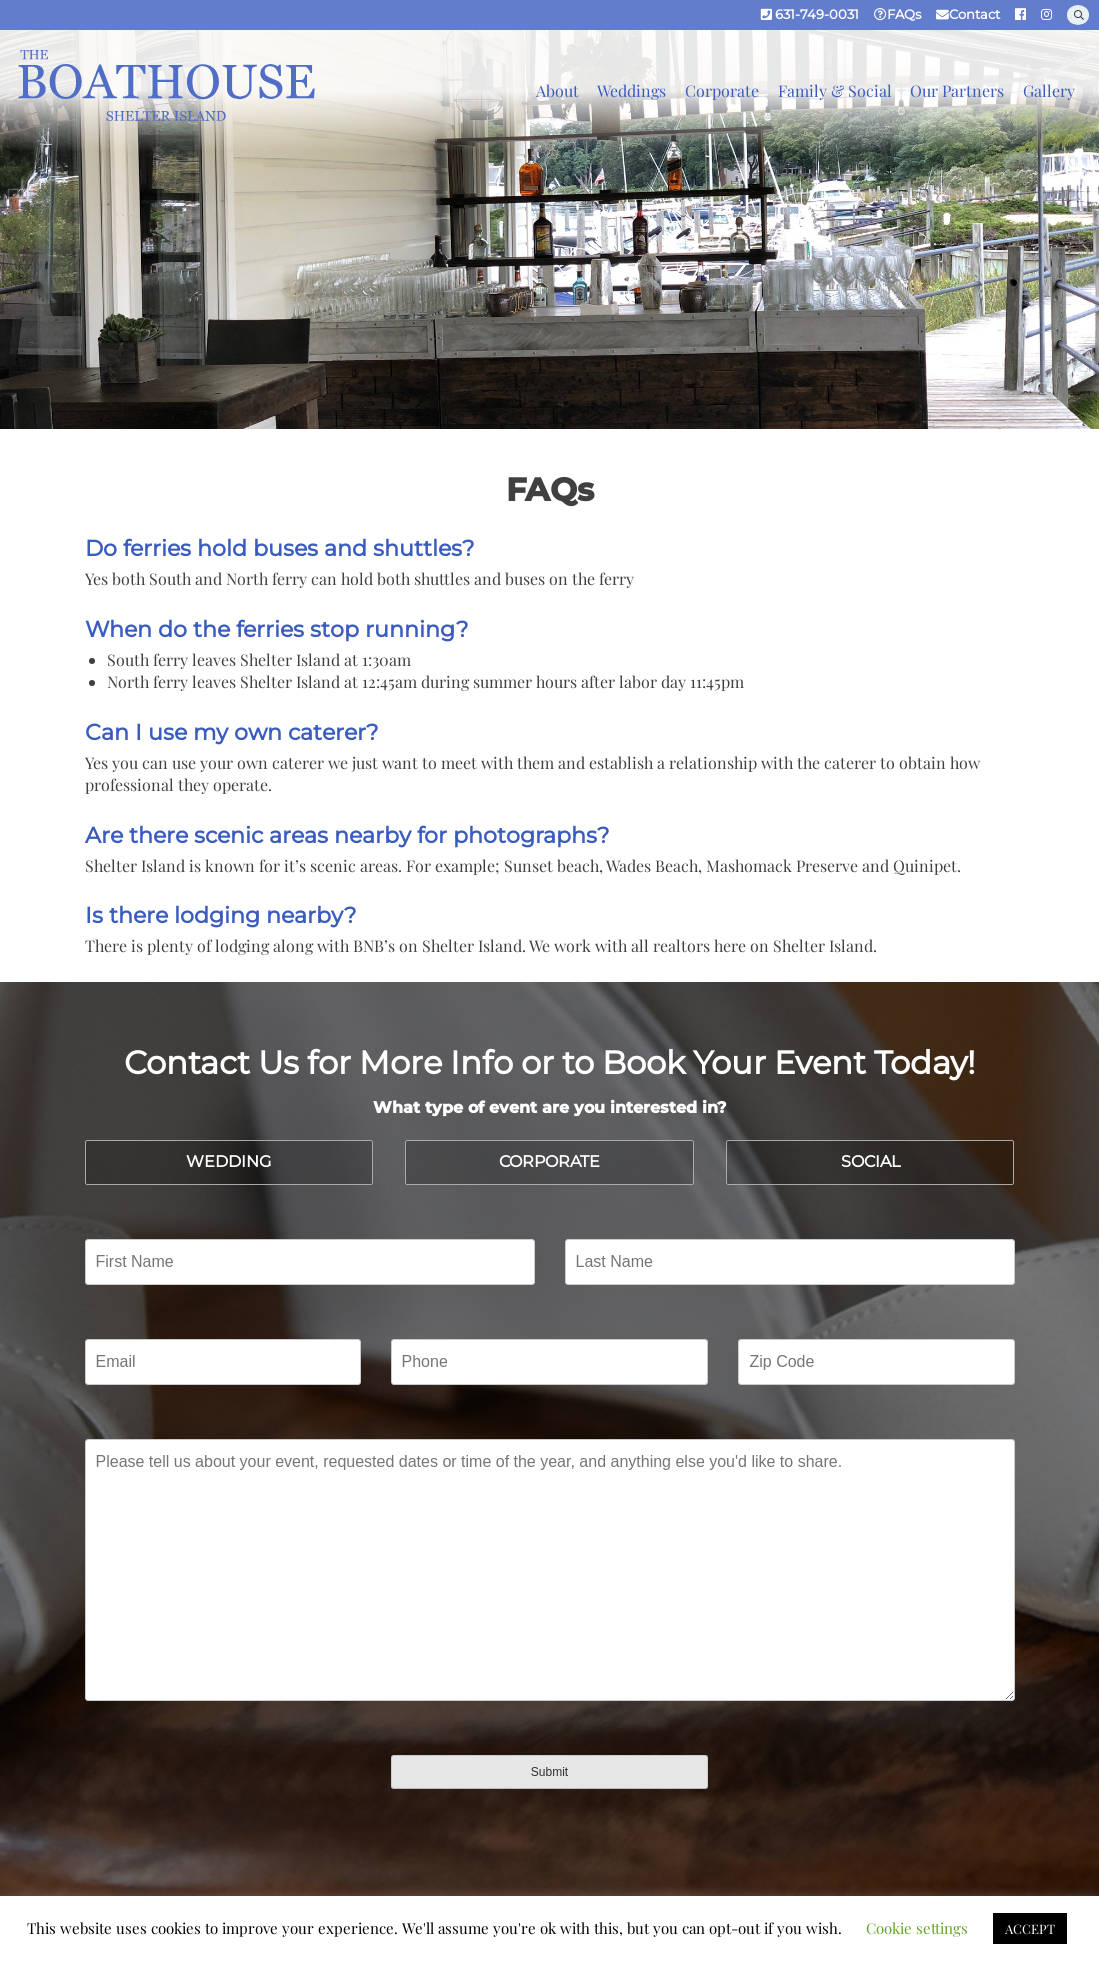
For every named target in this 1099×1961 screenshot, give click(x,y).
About (557, 90)
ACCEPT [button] (1030, 1928)
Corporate (722, 90)
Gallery (1049, 90)
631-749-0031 (810, 14)
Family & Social (835, 90)
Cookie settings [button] (917, 1928)
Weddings (631, 90)
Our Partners (957, 90)
